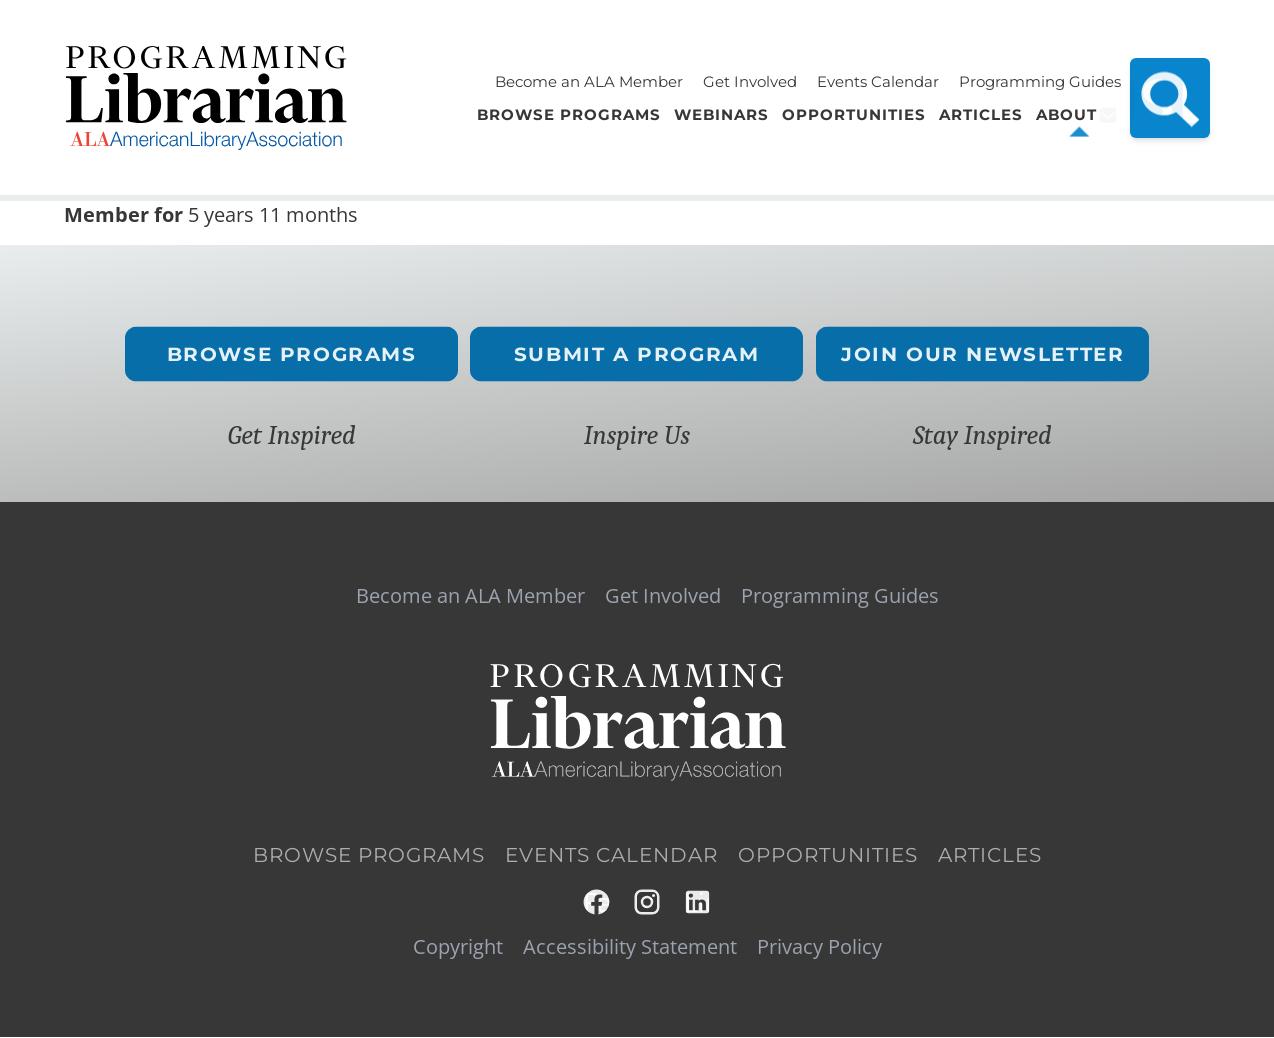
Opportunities (828, 855)
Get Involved (750, 81)
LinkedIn (698, 902)
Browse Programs (292, 354)
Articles (990, 855)
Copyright (458, 947)
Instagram (648, 902)
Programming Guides (1040, 81)
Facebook (597, 902)
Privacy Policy (819, 947)
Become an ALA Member (589, 81)
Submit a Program (637, 354)
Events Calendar (878, 81)
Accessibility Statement (630, 947)
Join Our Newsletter (982, 354)
